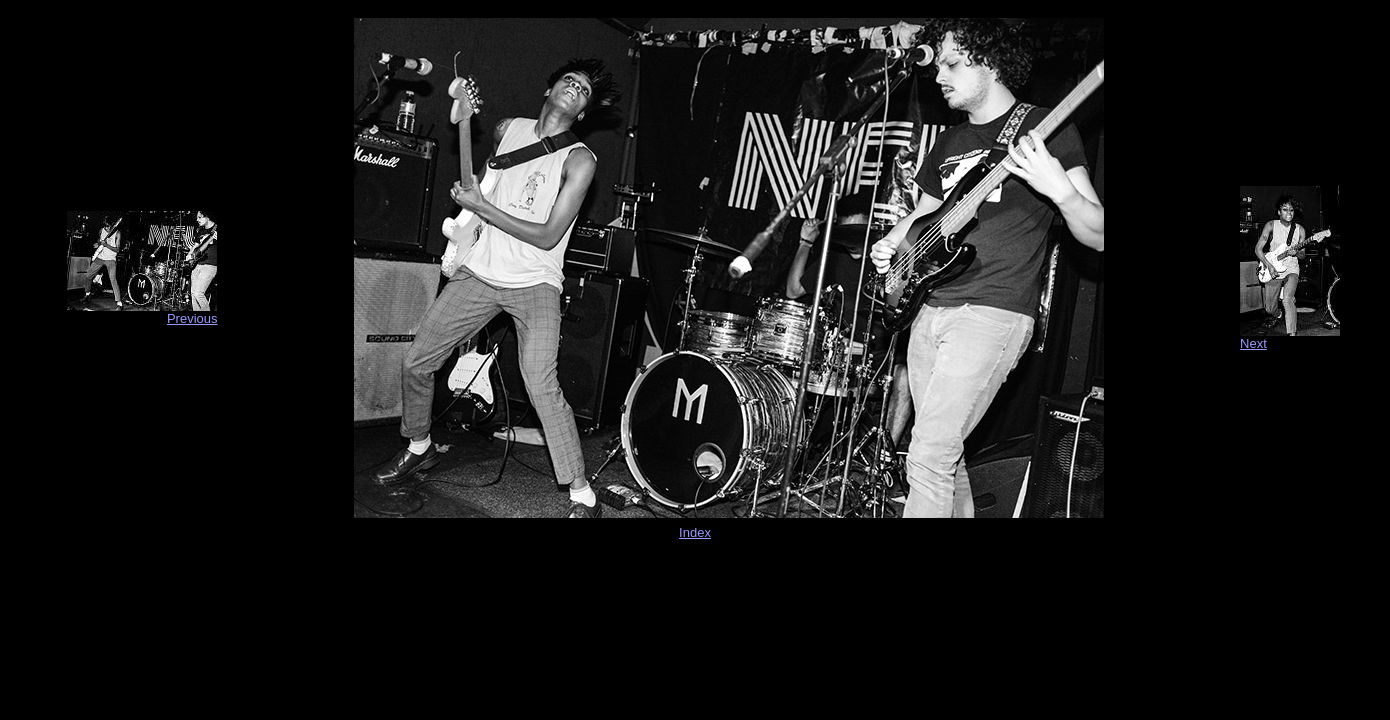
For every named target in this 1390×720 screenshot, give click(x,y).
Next (1253, 343)
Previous (192, 318)
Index (695, 532)
